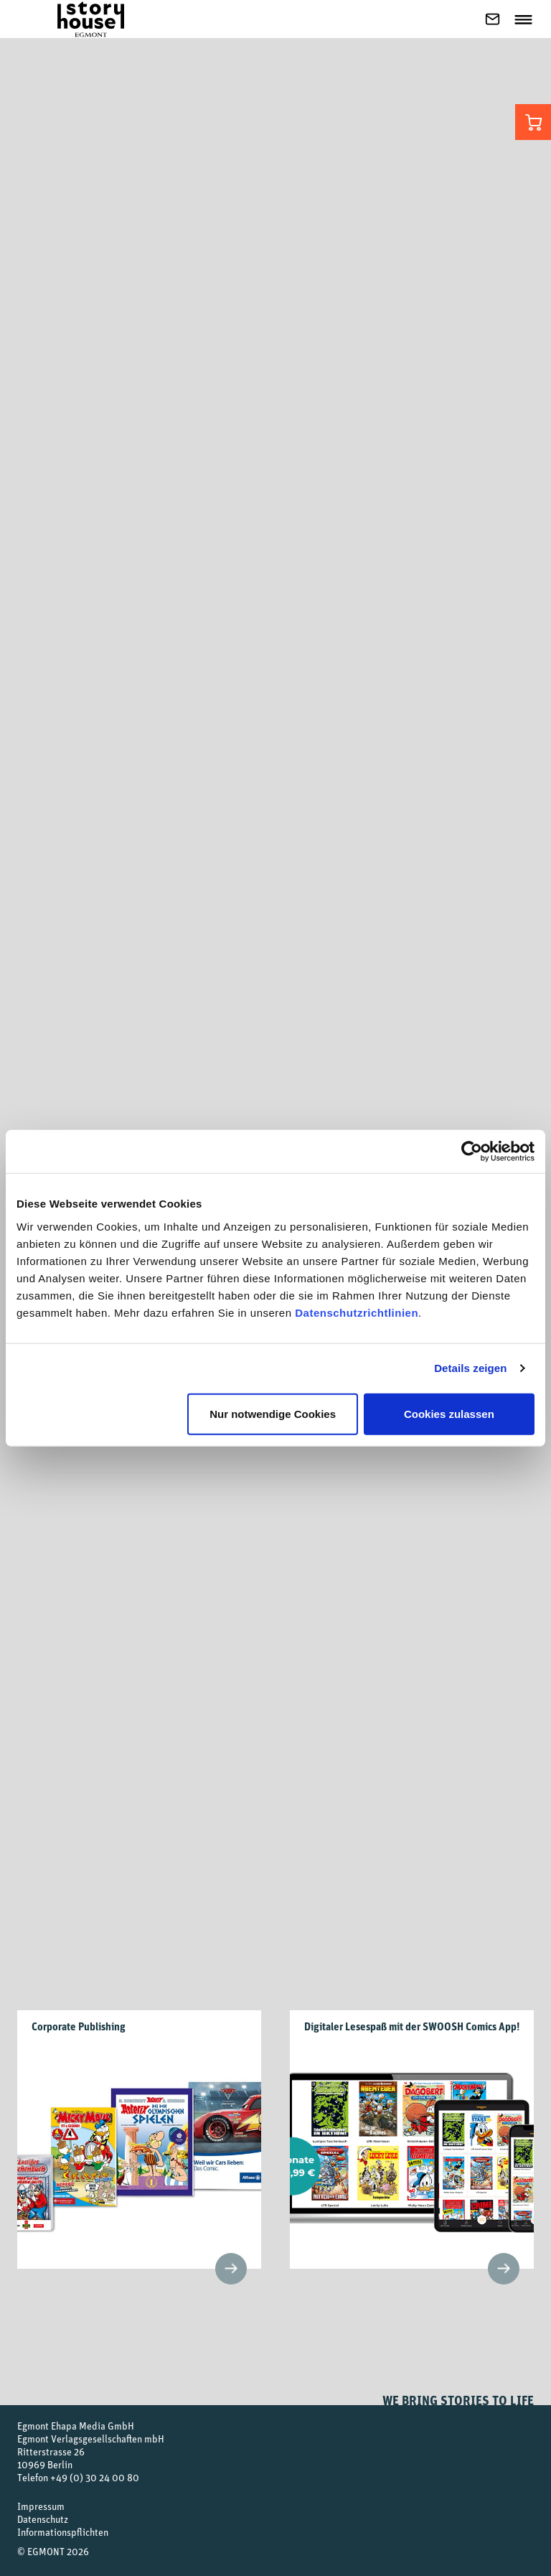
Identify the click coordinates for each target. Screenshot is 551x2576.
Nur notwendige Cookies (272, 1413)
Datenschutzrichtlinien (356, 1312)
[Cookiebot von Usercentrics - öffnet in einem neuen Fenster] (471, 1151)
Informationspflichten (62, 2532)
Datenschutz (42, 2519)
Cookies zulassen (449, 1413)
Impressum (41, 2506)
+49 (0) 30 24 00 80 (94, 2477)
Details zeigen (470, 1368)
